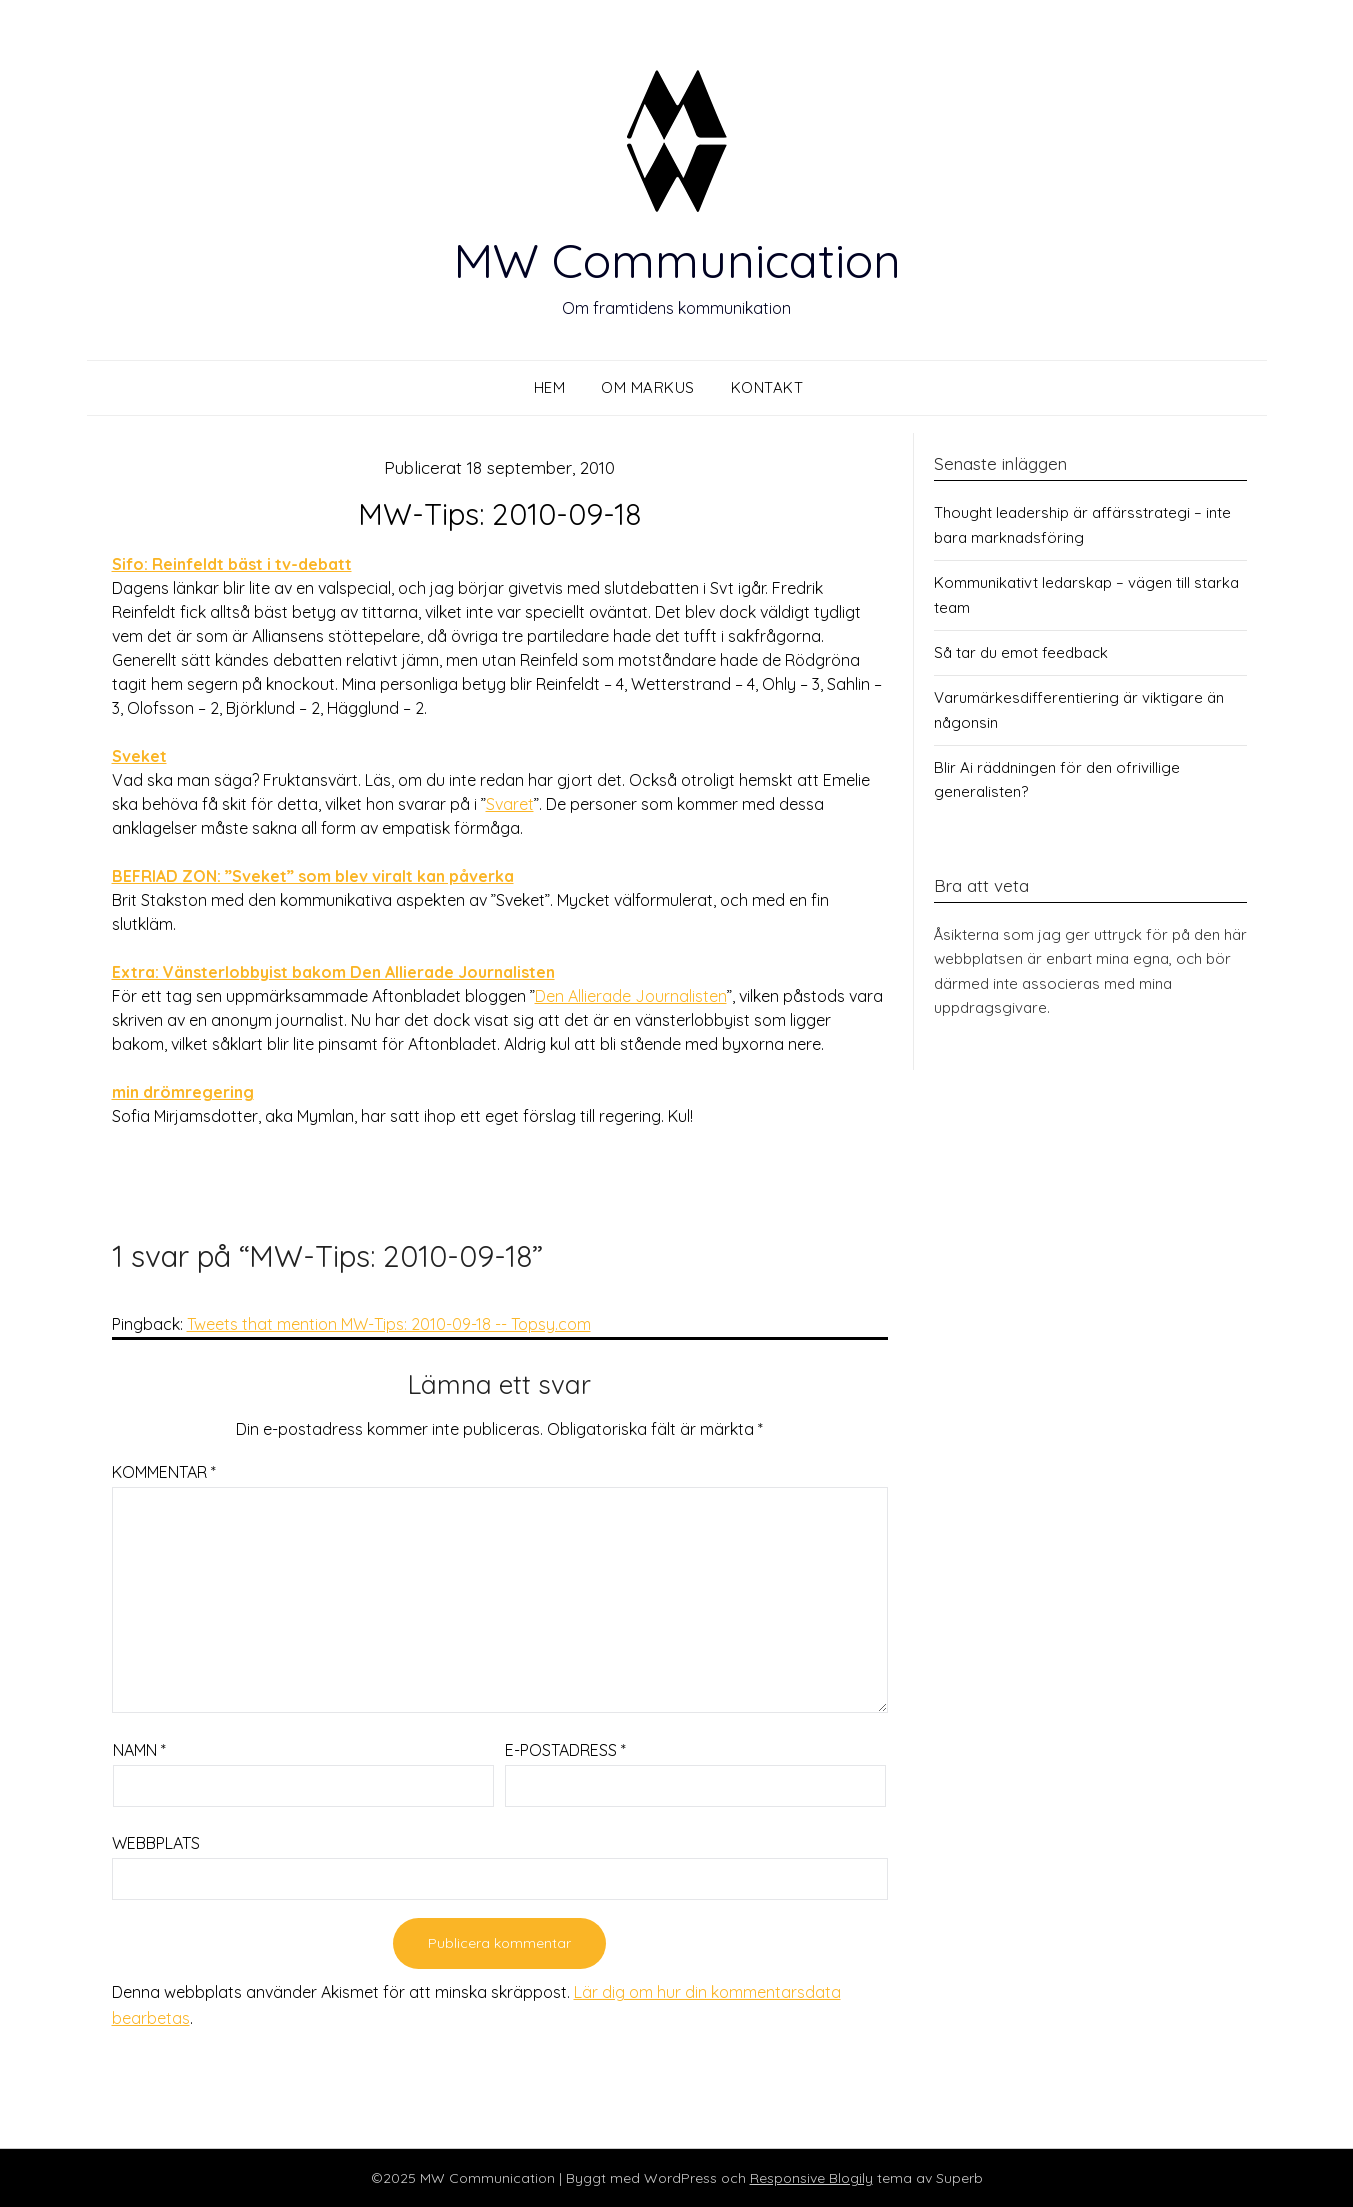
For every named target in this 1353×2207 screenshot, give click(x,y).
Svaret (510, 804)
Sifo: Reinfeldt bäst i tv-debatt (232, 564)
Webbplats (156, 1843)
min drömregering (183, 1092)
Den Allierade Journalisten (631, 996)
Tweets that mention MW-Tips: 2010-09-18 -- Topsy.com (389, 1324)
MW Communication (677, 260)
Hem (550, 387)
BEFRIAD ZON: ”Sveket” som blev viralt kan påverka (313, 876)
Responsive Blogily (811, 2178)
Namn (139, 1750)
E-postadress (565, 1750)
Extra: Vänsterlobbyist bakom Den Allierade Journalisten (333, 972)
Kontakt (767, 387)
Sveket (139, 756)
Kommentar (164, 1472)
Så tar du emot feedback (1021, 652)
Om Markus (648, 387)
